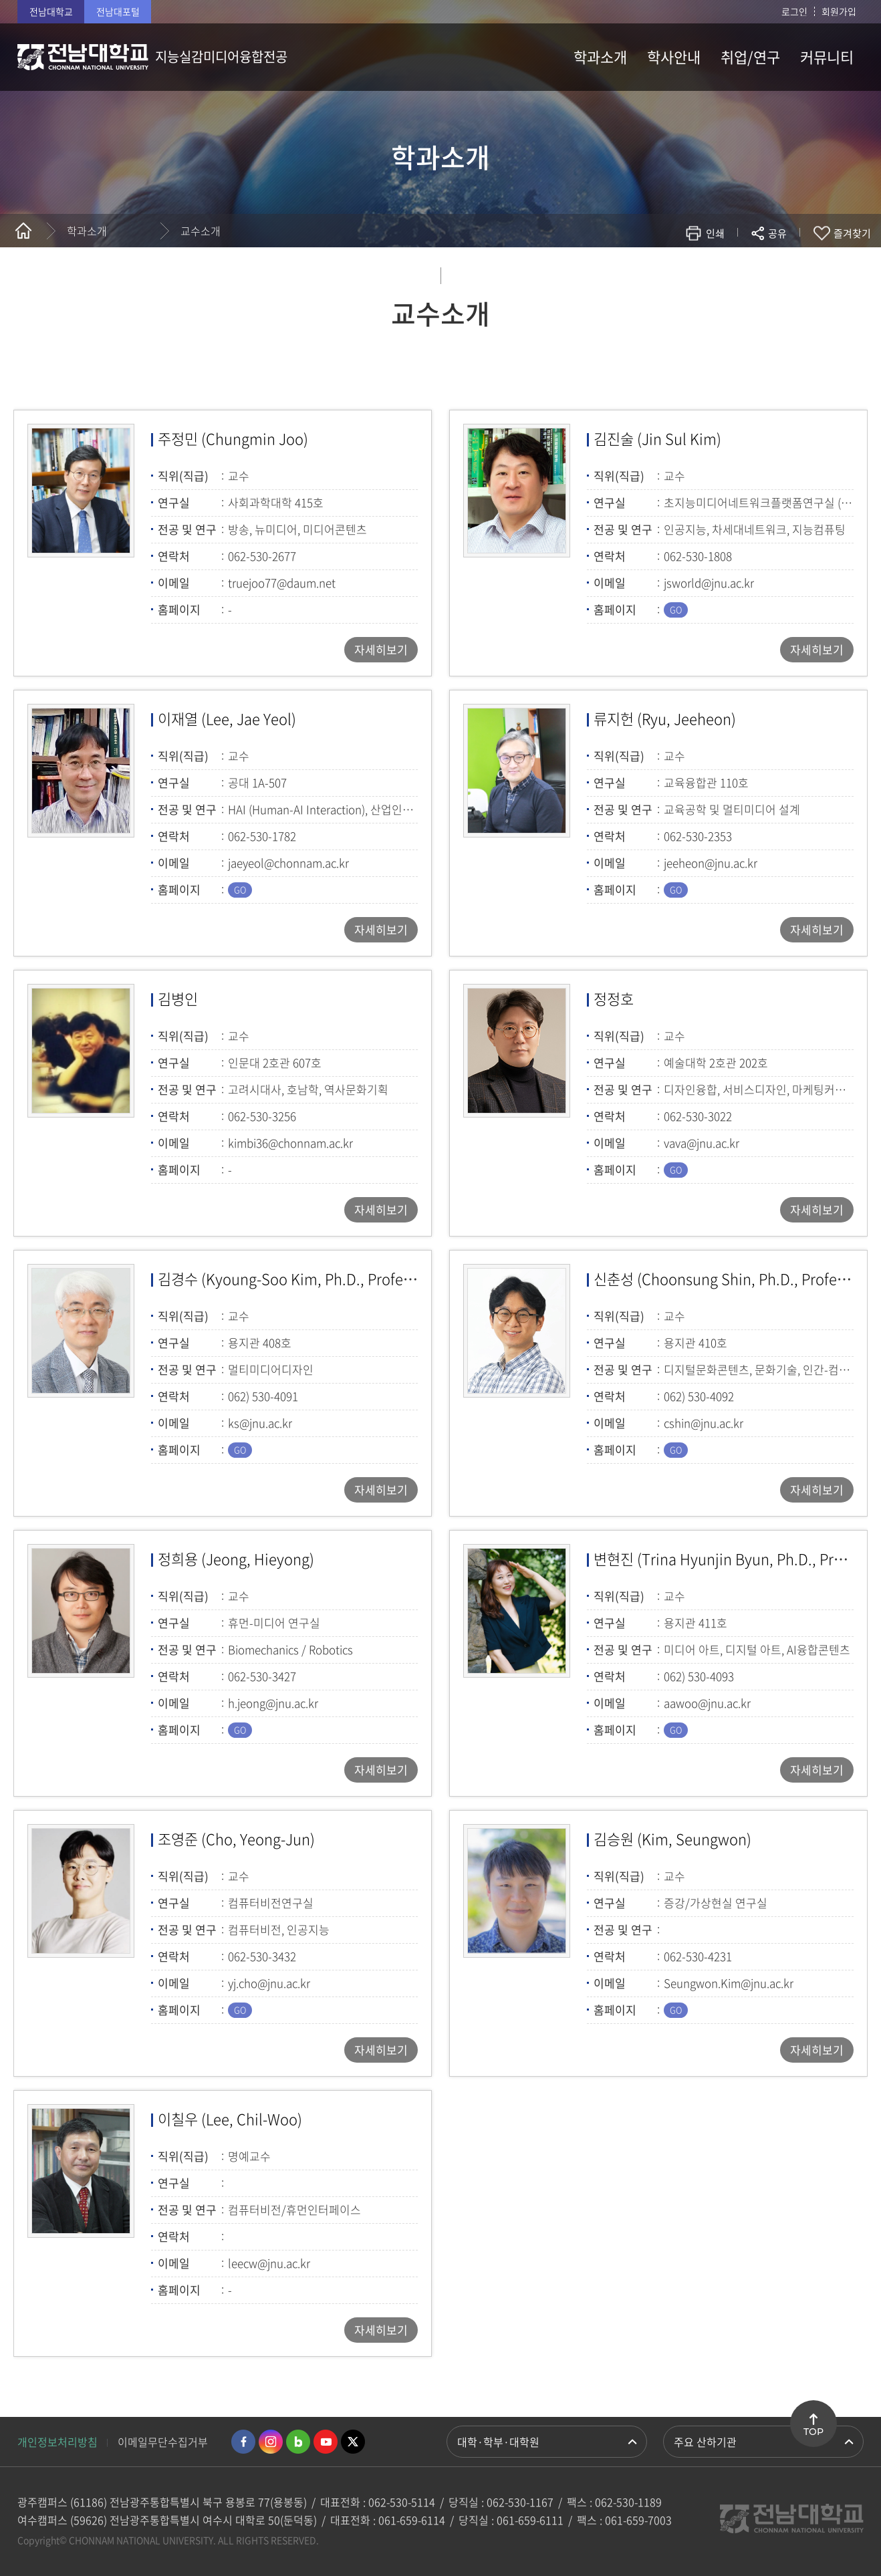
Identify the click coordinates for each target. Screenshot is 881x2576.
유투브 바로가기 (325, 2442)
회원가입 (839, 11)
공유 (777, 233)
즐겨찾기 (852, 233)
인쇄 (715, 233)
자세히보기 (381, 649)
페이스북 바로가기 (243, 2442)
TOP (813, 2432)
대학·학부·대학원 (498, 2442)
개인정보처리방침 (57, 2442)
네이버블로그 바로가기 (298, 2442)
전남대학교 (51, 11)
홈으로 (23, 230)
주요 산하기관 (705, 2442)
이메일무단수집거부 (163, 2442)
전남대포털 (118, 11)
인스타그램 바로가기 (271, 2442)
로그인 (794, 11)
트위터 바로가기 (353, 2442)
